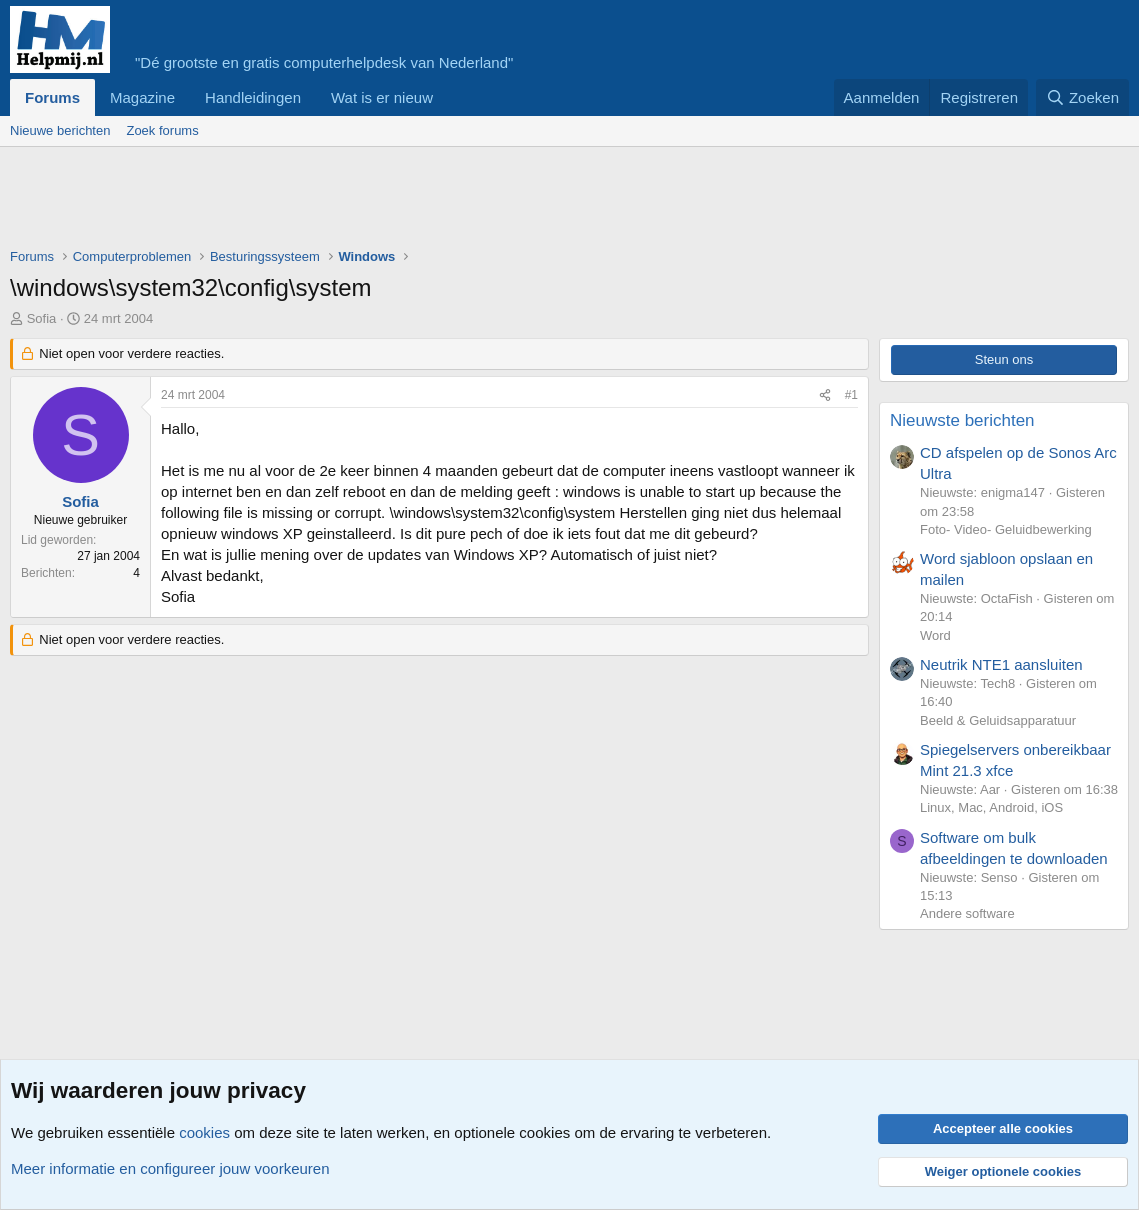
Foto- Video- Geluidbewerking (1006, 529)
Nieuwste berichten (962, 420)
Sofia (42, 318)
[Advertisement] (374, 202)
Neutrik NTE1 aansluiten (1001, 664)
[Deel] (825, 395)
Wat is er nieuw (382, 97)
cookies (204, 1132)
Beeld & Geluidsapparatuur (998, 720)
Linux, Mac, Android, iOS (991, 807)
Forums (52, 97)
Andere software (967, 913)
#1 (851, 395)
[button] (449, 97)
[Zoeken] (1083, 97)
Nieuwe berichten (60, 130)
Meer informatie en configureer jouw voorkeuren (170, 1168)
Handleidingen (253, 97)
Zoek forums (162, 130)
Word (935, 635)
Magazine (142, 97)
